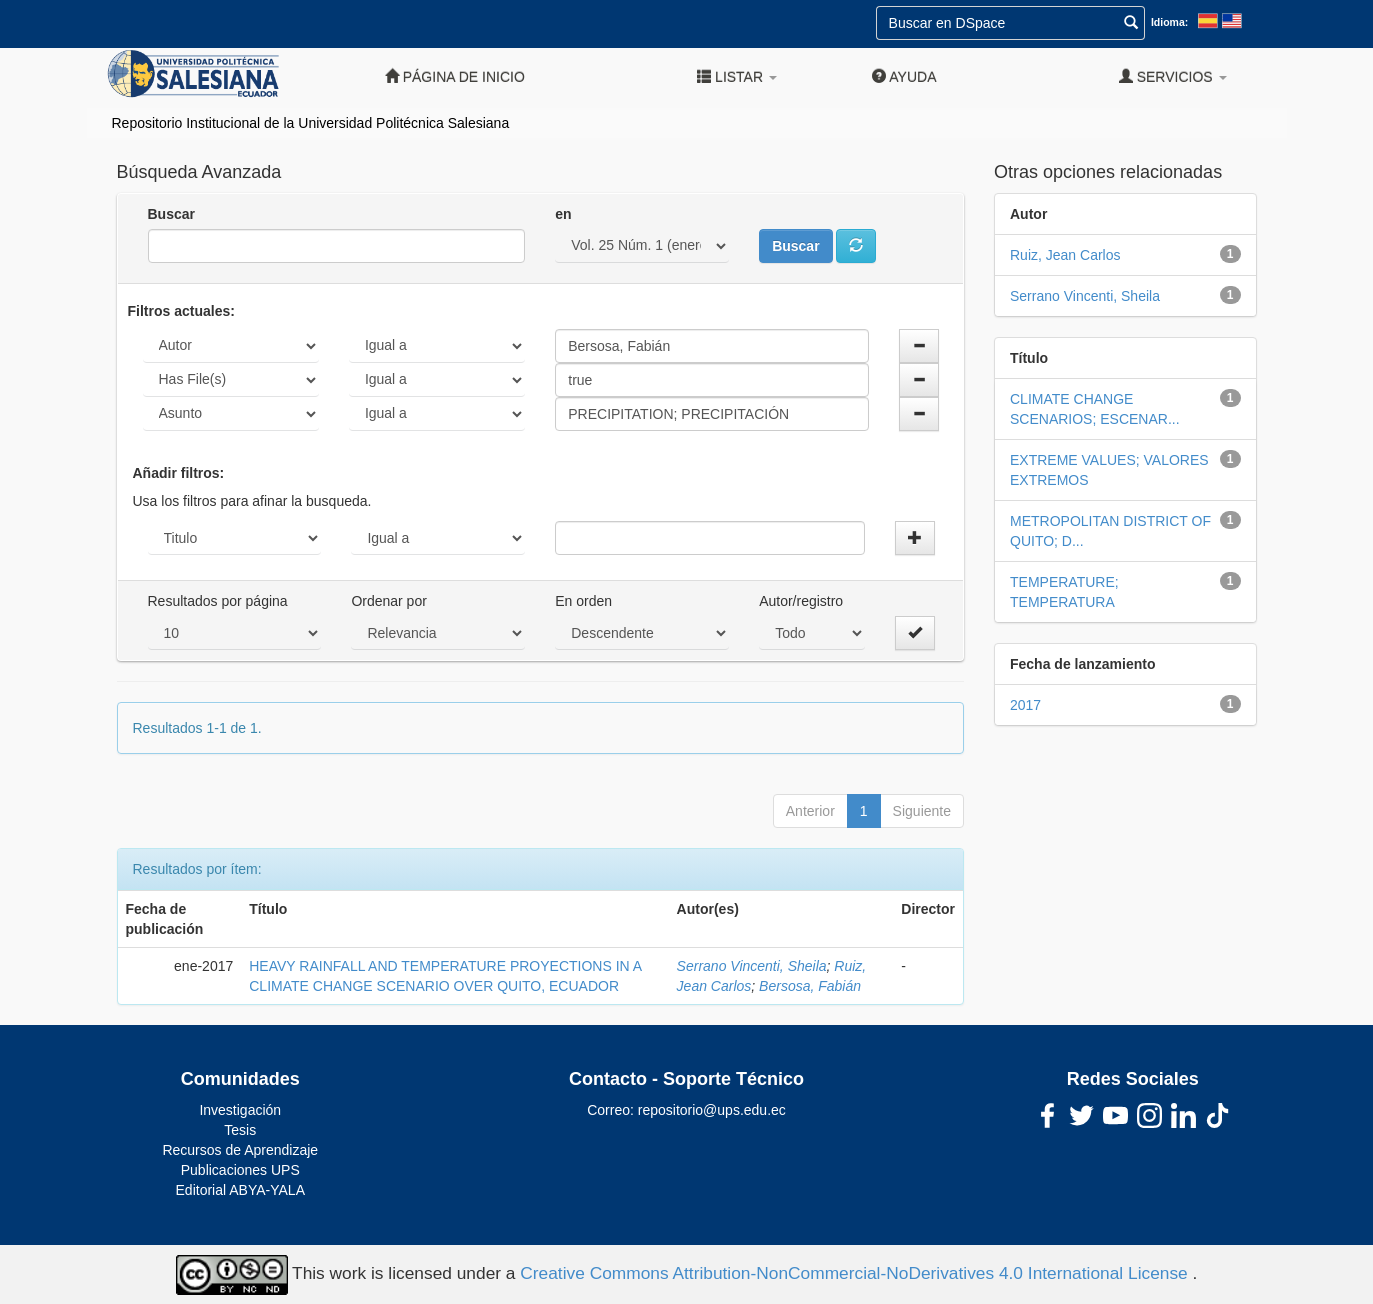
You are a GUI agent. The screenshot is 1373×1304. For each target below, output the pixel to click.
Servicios (1173, 76)
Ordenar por (388, 601)
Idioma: (1169, 22)
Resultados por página (218, 601)
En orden (583, 601)
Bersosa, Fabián (810, 986)
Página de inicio (455, 76)
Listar (737, 76)
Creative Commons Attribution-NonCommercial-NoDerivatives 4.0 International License (856, 1273)
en (563, 214)
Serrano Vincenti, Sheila (752, 966)
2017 (1025, 705)
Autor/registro (801, 601)
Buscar (171, 214)
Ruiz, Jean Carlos (1065, 255)
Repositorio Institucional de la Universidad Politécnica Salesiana (311, 123)
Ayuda (904, 76)
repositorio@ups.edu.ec (712, 1110)
